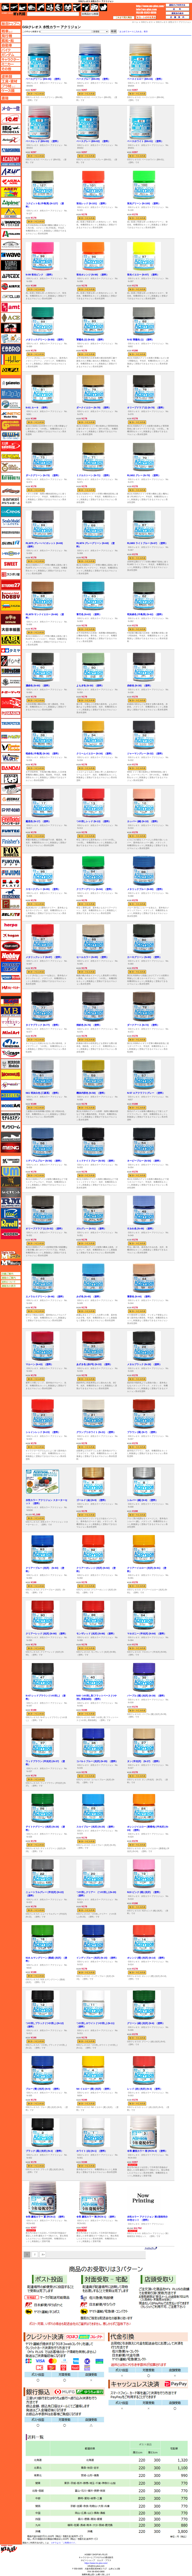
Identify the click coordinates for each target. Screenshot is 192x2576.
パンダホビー (11, 779)
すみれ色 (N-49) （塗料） (141, 1228)
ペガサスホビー (11, 904)
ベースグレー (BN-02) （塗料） (93, 141)
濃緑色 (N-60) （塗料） (38, 685)
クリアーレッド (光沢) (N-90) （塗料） (46, 1633)
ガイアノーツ (11, 383)
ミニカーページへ (11, 64)
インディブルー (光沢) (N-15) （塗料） (97, 1957)
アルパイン (11, 203)
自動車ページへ (11, 45)
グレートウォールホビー (11, 435)
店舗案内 (177, 17)
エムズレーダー (11, 1255)
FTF (11, 328)
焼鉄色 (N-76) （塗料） (89, 1025)
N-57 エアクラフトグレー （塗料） (146, 1093)
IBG (11, 129)
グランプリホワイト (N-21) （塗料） (96, 1432)
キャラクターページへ (11, 59)
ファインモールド (11, 820)
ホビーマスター (11, 988)
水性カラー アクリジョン (51, 83)
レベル (11, 1224)
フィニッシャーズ (11, 841)
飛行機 (14, 7)
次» (43, 2254)
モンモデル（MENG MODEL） (11, 1148)
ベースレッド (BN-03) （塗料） (43, 141)
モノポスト (11, 1137)
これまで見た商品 (124, 17)
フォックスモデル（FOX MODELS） (11, 852)
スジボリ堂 (11, 574)
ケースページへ (11, 90)
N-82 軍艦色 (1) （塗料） (140, 339)
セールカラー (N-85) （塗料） (92, 957)
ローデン (11, 1234)
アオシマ (11, 150)
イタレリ (11, 234)
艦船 (23, 7)
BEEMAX (11, 800)
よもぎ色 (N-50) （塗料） (90, 685)
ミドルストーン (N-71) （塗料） (93, 475)
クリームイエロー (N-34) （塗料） (94, 753)
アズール (11, 171)
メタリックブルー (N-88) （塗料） (145, 889)
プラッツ (11, 883)
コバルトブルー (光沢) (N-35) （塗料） (97, 1761)
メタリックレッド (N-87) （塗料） (44, 957)
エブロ (11, 349)
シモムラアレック (11, 553)
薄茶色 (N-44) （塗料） (139, 1296)
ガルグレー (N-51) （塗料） (91, 1228)
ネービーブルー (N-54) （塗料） (144, 1160)
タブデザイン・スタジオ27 (11, 640)
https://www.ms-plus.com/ (96, 2563)
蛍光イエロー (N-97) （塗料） (143, 274)
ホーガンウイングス (11, 935)
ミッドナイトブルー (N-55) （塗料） (96, 1160)
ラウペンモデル (11, 1203)
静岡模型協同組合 (11, 532)
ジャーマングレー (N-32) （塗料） (145, 753)
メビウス (11, 1074)
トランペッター (11, 724)
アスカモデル (11, 182)
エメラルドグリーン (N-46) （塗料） (45, 1296)
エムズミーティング (11, 1263)
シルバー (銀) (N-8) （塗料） (142, 1500)
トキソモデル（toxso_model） (11, 682)
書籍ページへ (11, 98)
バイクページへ (11, 50)
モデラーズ (11, 1095)
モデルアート (11, 1106)
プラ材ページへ (11, 86)
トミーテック (11, 692)
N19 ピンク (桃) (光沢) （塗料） (144, 1892)
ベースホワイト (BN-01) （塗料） (145, 141)
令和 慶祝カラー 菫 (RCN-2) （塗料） (46, 2216)
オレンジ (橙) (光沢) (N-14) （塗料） (146, 1957)
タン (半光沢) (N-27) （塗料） (144, 1761)
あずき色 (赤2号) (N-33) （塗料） (94, 1364)
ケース (94, 7)
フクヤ (11, 862)
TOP (13, 14)
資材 (86, 7)
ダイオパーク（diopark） (11, 619)
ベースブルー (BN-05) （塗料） (93, 79)
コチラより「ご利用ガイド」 (64, 2543)
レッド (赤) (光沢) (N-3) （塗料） (144, 2088)
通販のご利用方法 (177, 5)
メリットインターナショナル (11, 1085)
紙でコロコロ (11, 394)
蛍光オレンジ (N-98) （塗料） (92, 274)
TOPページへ (10, 23)
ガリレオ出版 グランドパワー (11, 425)
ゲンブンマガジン (11, 456)
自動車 (31, 7)
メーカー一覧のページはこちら (11, 108)
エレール (11, 359)
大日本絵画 (11, 629)
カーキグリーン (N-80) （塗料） (144, 957)
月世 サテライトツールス (11, 446)
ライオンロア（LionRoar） (11, 1182)
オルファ (11, 370)
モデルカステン (11, 1116)
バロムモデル (11, 758)
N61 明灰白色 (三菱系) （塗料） (43, 1093)
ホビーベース (11, 967)
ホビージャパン (11, 956)
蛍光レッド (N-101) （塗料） (91, 203)
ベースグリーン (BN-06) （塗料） (44, 79)
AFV (11, 31)
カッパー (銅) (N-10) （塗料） (143, 821)
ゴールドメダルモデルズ (11, 467)
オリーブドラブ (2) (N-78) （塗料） (146, 407)
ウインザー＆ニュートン (11, 244)
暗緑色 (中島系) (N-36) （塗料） (43, 753)
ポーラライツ (11, 946)
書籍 (103, 7)
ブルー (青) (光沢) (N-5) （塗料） (43, 2088)
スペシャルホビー (11, 595)
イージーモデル (11, 213)
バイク (40, 7)
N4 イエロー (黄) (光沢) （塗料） (94, 2088)
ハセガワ (11, 737)
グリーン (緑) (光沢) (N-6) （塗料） (146, 2023)
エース (11, 318)
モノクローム (11, 1127)
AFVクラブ (11, 297)
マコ (11, 1001)
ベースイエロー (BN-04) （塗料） (145, 79)
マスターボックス (11, 1012)
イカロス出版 (11, 223)
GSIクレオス (32, 83)
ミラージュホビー (11, 1053)
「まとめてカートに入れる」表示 (132, 31)
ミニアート (11, 1032)
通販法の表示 (11, 1286)
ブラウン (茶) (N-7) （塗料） (142, 1432)
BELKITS (11, 915)
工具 (77, 7)
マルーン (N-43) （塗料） (39, 1364)
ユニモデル (11, 1161)
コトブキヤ (11, 477)
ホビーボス (11, 977)
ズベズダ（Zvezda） (11, 606)
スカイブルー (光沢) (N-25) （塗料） (96, 1826)
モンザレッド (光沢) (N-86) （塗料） (96, 1633)
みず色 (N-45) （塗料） (89, 1296)
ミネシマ (11, 1043)
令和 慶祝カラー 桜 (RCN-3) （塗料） (147, 2151)
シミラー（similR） (11, 543)
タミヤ (11, 650)
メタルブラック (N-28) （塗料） (144, 1364)
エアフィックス (11, 286)
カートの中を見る (146, 17)
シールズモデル (11, 522)
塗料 (67, 7)
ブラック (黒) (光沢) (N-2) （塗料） (44, 2151)
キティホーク (11, 404)
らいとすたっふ (11, 1192)
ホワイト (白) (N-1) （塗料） (91, 2151)
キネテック (11, 415)
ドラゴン (11, 713)
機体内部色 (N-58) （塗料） (91, 1093)
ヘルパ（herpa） (11, 925)
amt (11, 307)
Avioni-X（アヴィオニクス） (11, 140)
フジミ (11, 873)
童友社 (11, 671)
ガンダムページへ (11, 54)
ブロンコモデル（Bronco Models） (11, 894)
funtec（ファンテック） (11, 831)
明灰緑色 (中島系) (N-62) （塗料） (145, 614)
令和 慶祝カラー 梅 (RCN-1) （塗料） (96, 2216)
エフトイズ (11, 338)
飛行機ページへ (11, 36)
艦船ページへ (11, 40)
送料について (11, 1282)
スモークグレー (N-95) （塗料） (43, 889)
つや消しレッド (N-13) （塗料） (93, 821)
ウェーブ (11, 255)
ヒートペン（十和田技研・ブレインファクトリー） (11, 789)
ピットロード (11, 810)
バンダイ (11, 768)
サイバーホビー (11, 491)
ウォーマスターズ (11, 265)
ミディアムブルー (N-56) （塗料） (44, 1160)
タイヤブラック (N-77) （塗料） (43, 1025)
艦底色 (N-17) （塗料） (38, 821)
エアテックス (11, 276)
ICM (11, 119)
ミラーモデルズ (11, 1064)
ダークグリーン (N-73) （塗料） (43, 475)
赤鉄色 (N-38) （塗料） (139, 685)
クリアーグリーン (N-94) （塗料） (94, 889)
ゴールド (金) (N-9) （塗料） (91, 1500)
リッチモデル (11, 1213)
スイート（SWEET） (11, 564)
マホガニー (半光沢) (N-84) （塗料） (146, 1633)
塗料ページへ (11, 76)
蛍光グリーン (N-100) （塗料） (144, 203)
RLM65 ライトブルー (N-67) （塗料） (147, 543)
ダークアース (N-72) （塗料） (143, 1025)
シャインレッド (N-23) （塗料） (43, 1432)
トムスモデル (11, 703)
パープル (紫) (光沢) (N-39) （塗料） (146, 1695)
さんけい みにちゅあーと (11, 501)
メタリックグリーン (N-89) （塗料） (45, 339)
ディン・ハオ (11, 661)
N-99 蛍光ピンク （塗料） (40, 274)
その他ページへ (11, 69)
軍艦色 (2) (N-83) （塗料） (90, 339)
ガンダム (59, 7)
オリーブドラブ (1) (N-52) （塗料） (45, 1228)
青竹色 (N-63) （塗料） (89, 614)
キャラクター (50, 7)
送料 (177, 9)
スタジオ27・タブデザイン (11, 585)
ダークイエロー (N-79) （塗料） (93, 407)
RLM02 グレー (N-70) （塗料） (144, 475)
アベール (11, 192)
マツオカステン (11, 1022)
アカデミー (11, 161)
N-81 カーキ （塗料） (37, 407)
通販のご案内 (11, 1278)
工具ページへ (11, 81)
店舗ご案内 (11, 1274)
